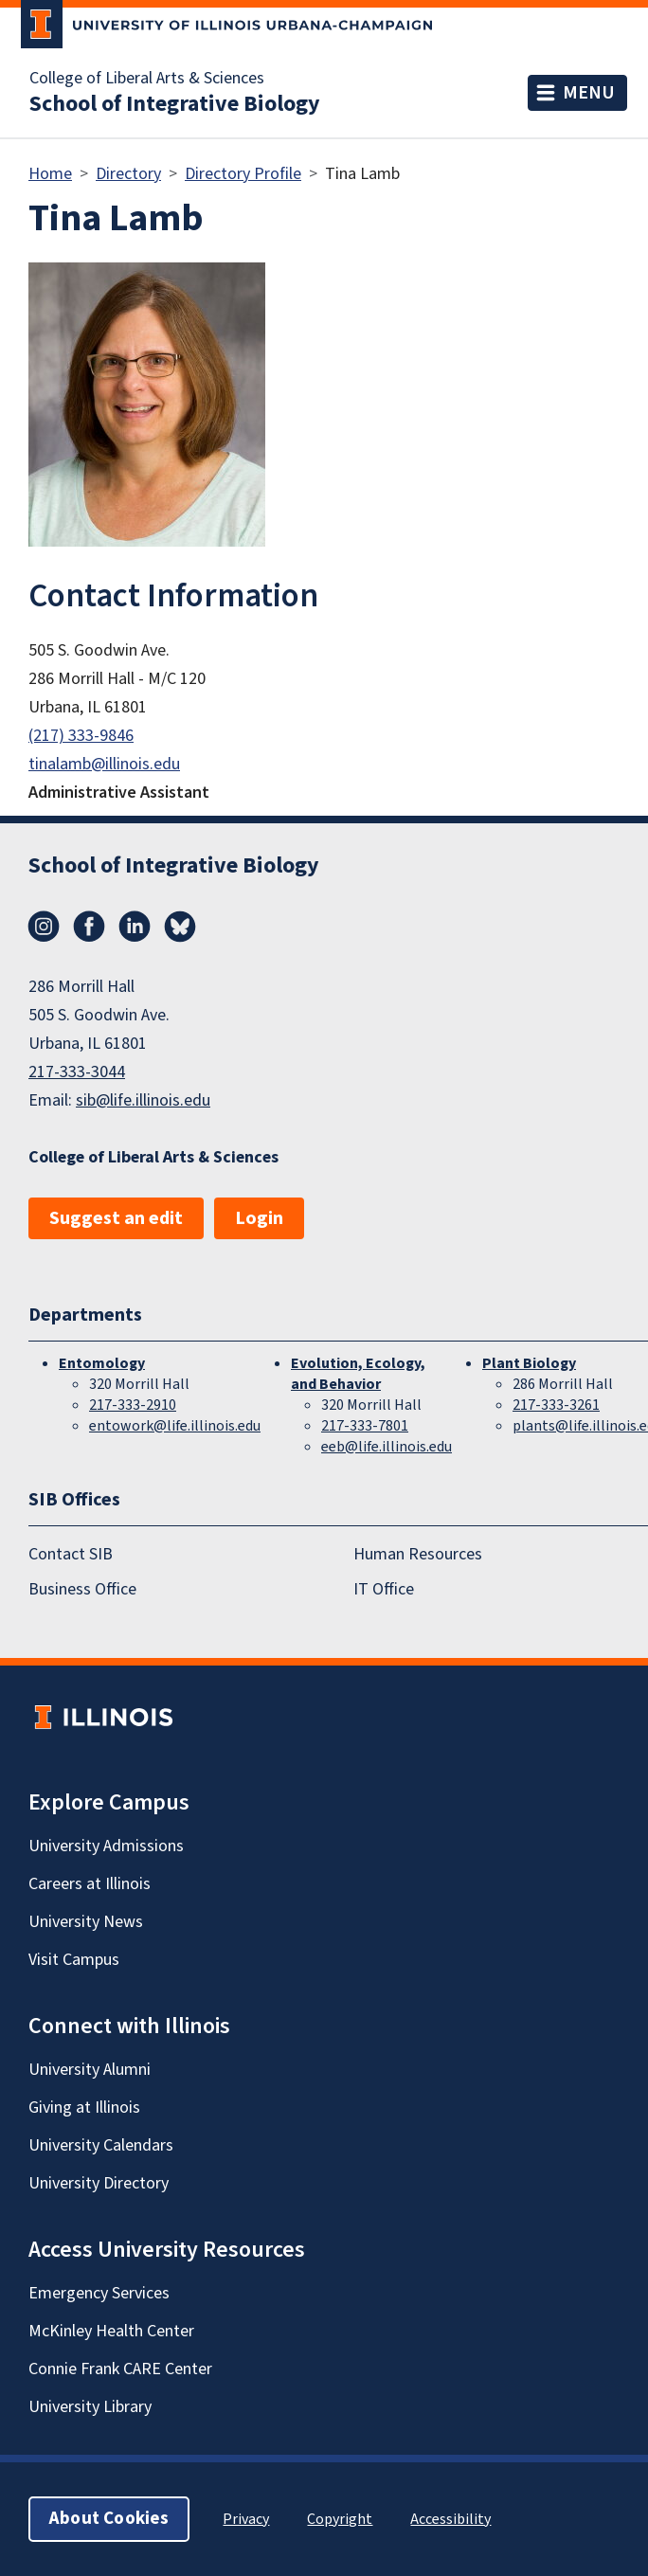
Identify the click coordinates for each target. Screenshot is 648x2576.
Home (50, 174)
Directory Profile (243, 174)
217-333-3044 (76, 1072)
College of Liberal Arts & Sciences (146, 78)
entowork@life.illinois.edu (175, 1425)
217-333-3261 (556, 1405)
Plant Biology (529, 1363)
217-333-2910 (132, 1405)
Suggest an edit (116, 1218)
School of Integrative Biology (174, 104)
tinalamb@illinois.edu (104, 764)
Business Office (82, 1589)
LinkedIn (134, 926)
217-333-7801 (364, 1425)
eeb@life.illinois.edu (386, 1446)
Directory (128, 174)
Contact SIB (70, 1554)
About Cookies (109, 2518)
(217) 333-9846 (81, 736)
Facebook (89, 926)
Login (259, 1218)
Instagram (43, 926)
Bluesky (180, 926)
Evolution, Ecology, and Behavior (358, 1374)
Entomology (102, 1363)
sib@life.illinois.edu (143, 1100)
